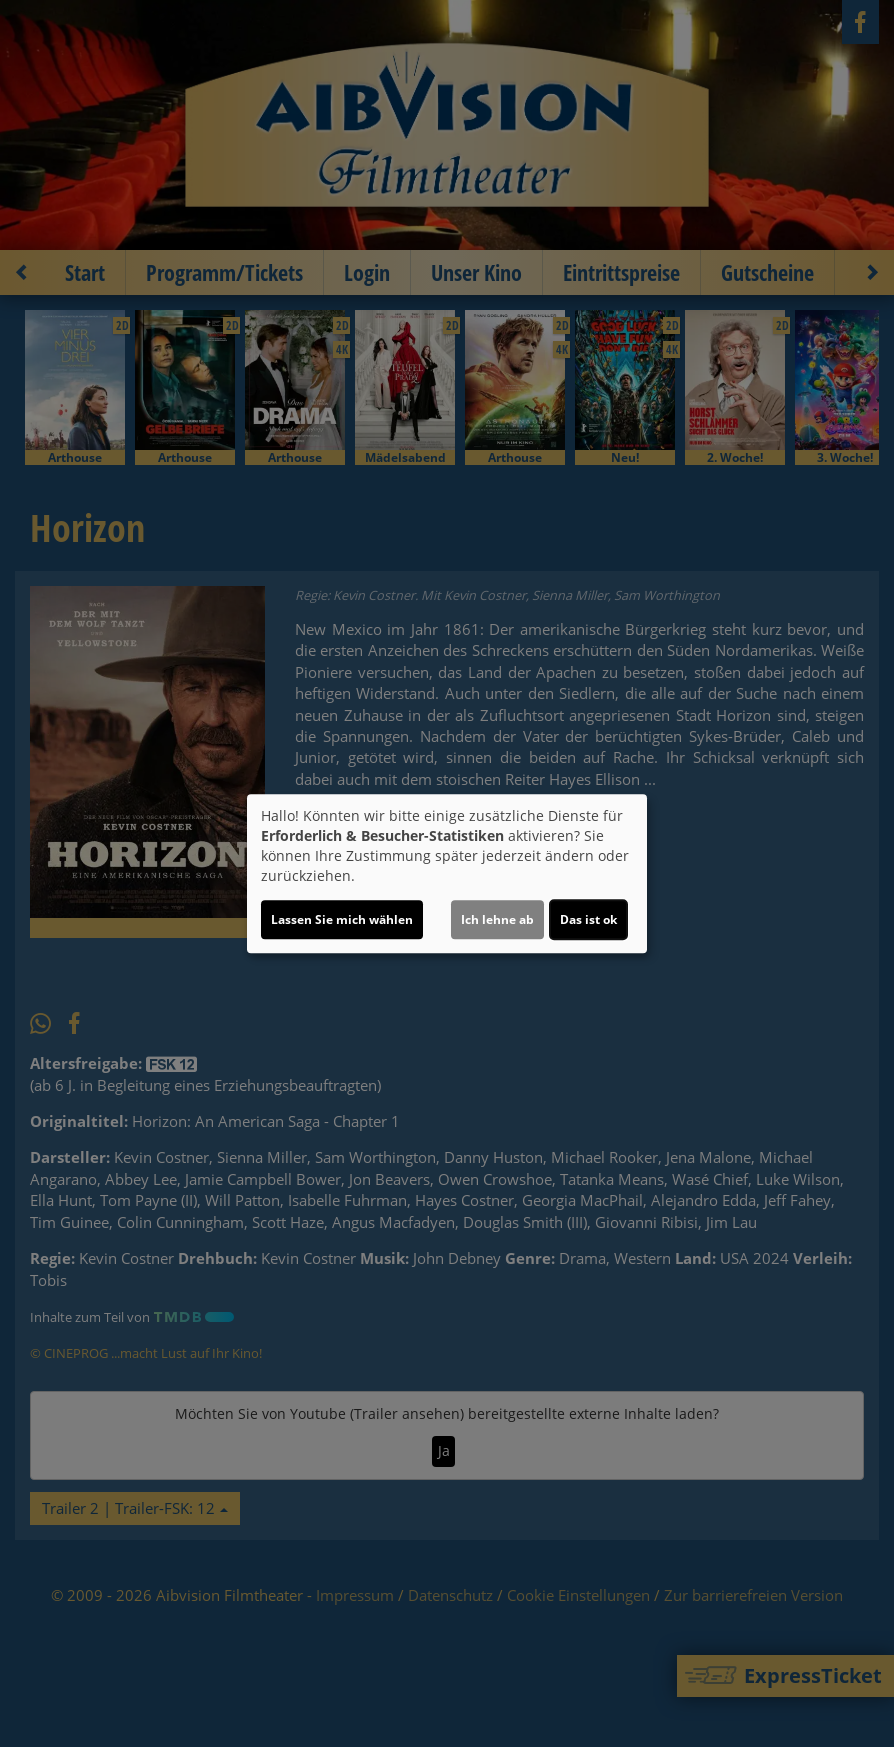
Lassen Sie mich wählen (342, 919)
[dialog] (447, 874)
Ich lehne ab (497, 919)
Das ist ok (588, 919)
